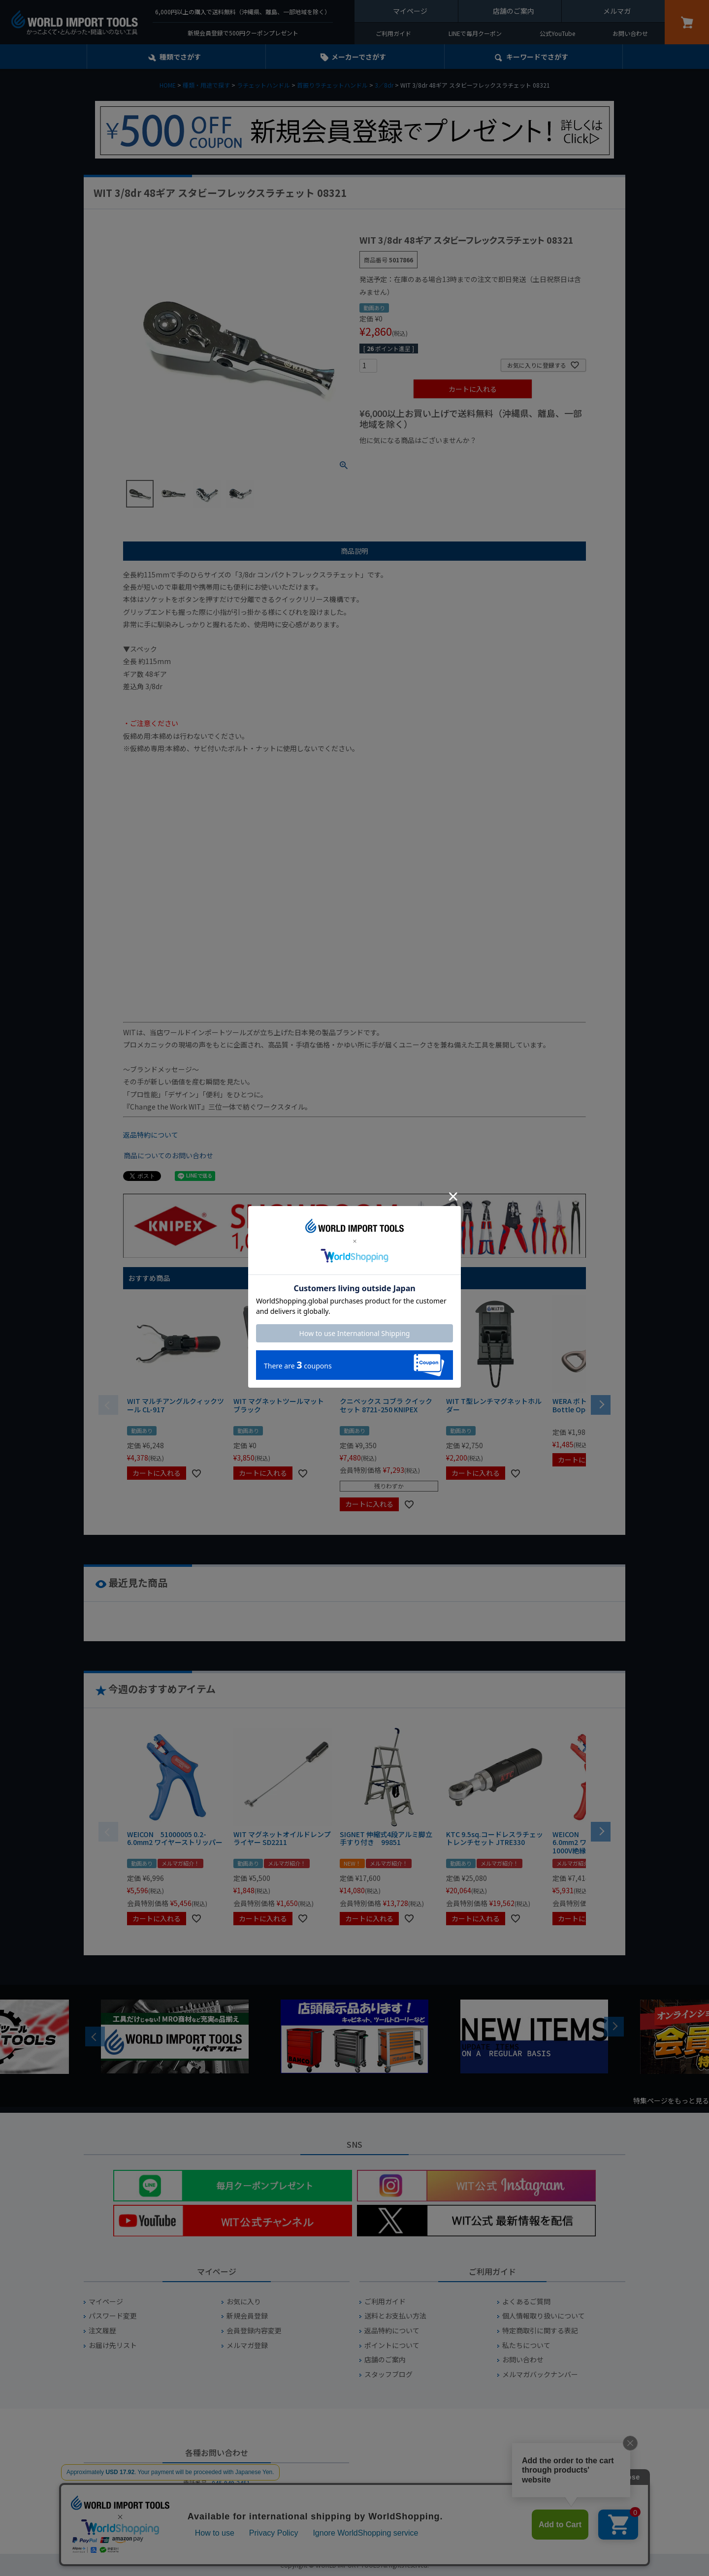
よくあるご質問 (526, 2301)
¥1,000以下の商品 (391, 457)
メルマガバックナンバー (540, 2374)
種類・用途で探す (206, 85)
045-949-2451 (231, 2483)
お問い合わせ (630, 33)
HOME (168, 85)
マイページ (410, 11)
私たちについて (526, 2345)
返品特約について (150, 1135)
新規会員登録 (247, 2316)
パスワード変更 (113, 2316)
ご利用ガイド (393, 33)
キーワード (537, 57)
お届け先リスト (113, 2345)
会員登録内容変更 (254, 2330)
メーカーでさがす (358, 57)
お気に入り (243, 2301)
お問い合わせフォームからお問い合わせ (217, 2518)
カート (687, 22)
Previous (95, 2036)
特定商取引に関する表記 (540, 2330)
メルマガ (617, 11)
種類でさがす (180, 57)
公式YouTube (557, 33)
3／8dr (384, 85)
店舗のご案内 (513, 11)
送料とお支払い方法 (395, 2316)
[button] (601, 1404)
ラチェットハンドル (263, 85)
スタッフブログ (388, 2374)
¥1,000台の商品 (456, 457)
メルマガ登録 (247, 2345)
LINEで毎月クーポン (475, 33)
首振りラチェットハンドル (332, 85)
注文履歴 (102, 2330)
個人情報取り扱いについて (543, 2316)
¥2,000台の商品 (518, 457)
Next (614, 2026)
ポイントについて (391, 2345)
